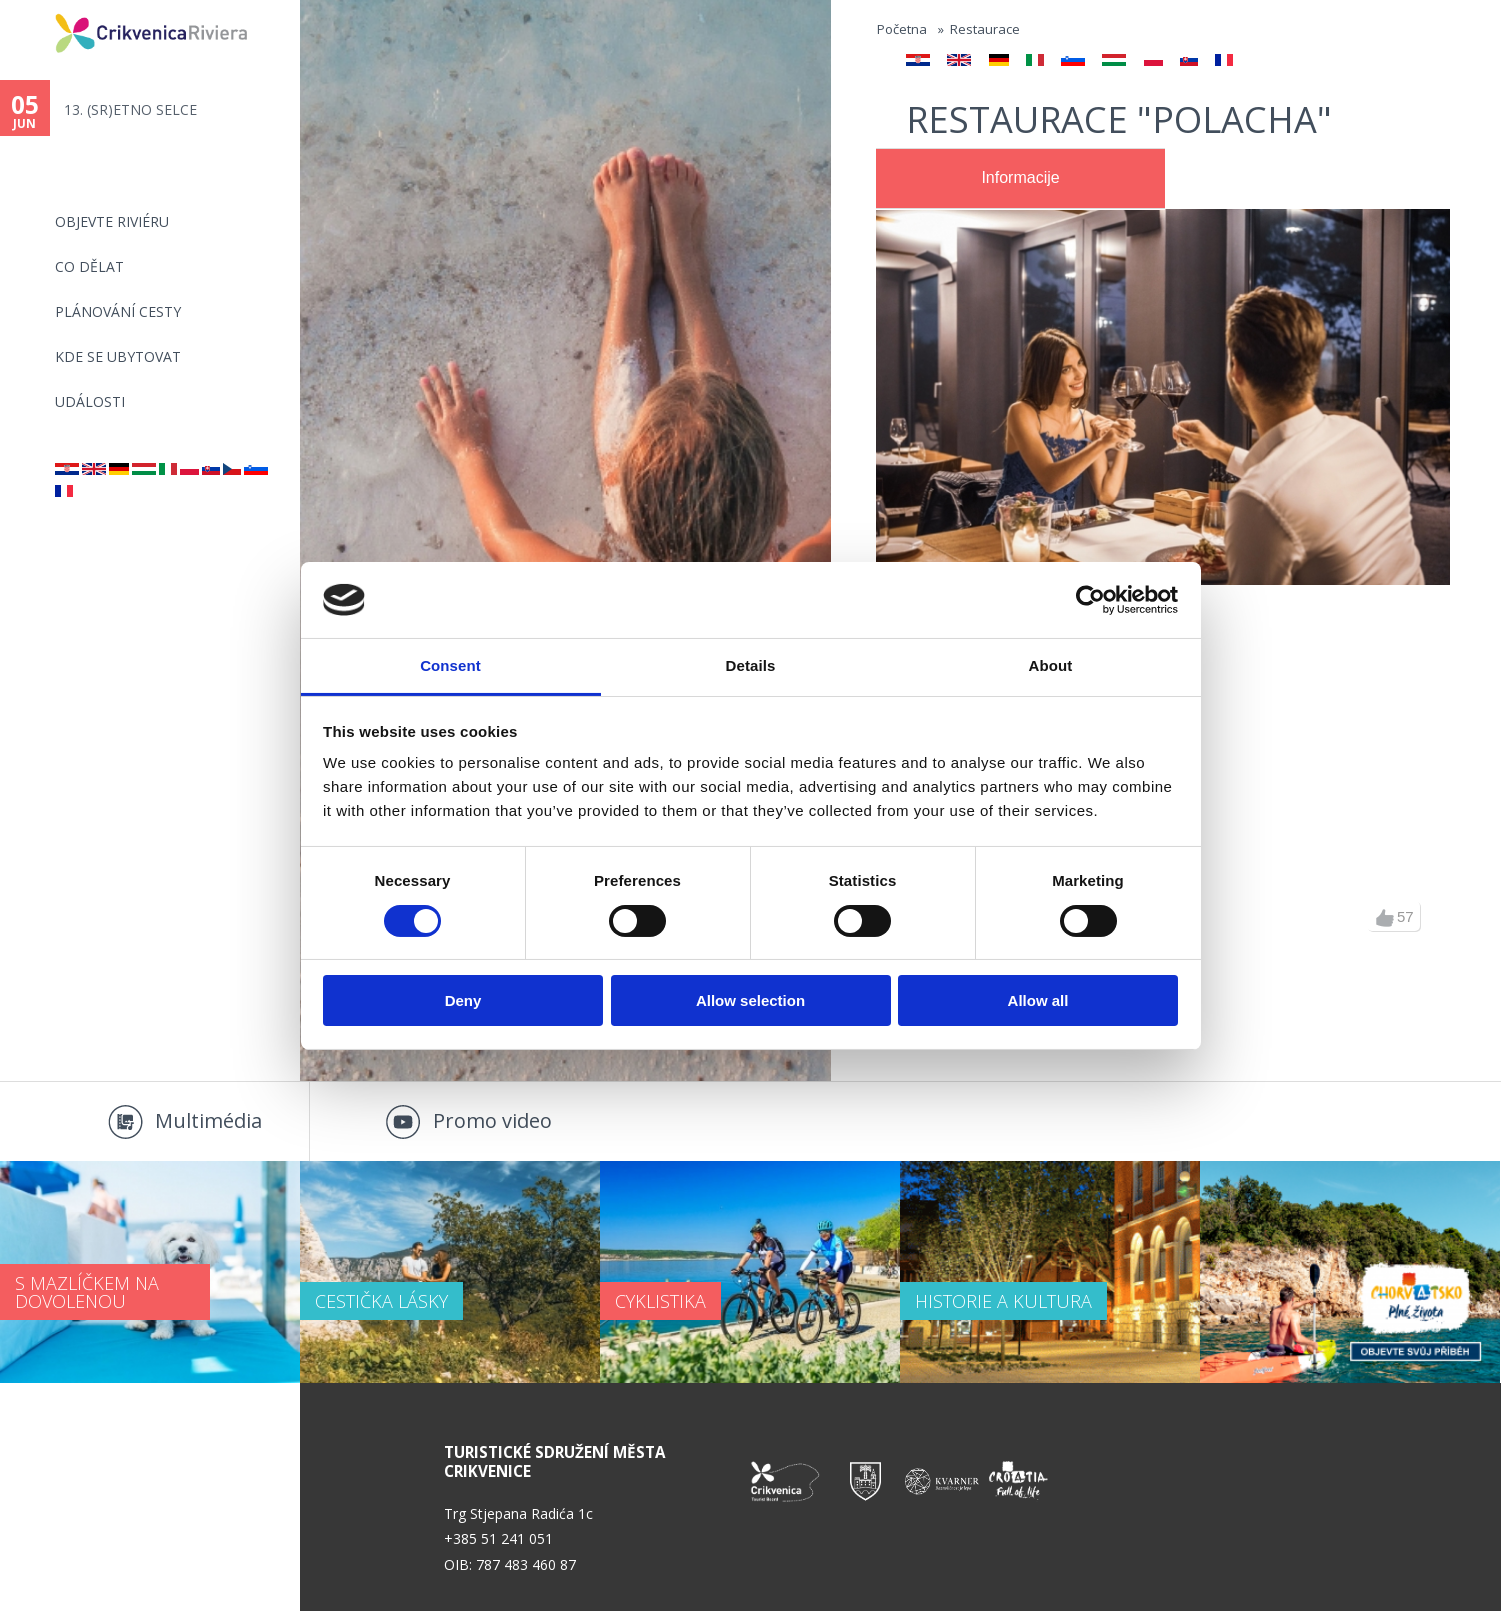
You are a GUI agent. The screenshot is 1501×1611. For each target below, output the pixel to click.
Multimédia (208, 1120)
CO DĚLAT (89, 266)
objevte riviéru (112, 221)
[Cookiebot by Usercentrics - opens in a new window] (1090, 600)
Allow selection (750, 1000)
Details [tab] (751, 665)
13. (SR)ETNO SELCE (130, 109)
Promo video (492, 1120)
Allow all (1038, 1000)
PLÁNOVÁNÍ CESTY (118, 311)
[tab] (1020, 179)
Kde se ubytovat (118, 356)
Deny (463, 1000)
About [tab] (1051, 665)
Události (90, 401)
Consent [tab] (450, 665)
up (1385, 918)
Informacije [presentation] (1020, 177)
